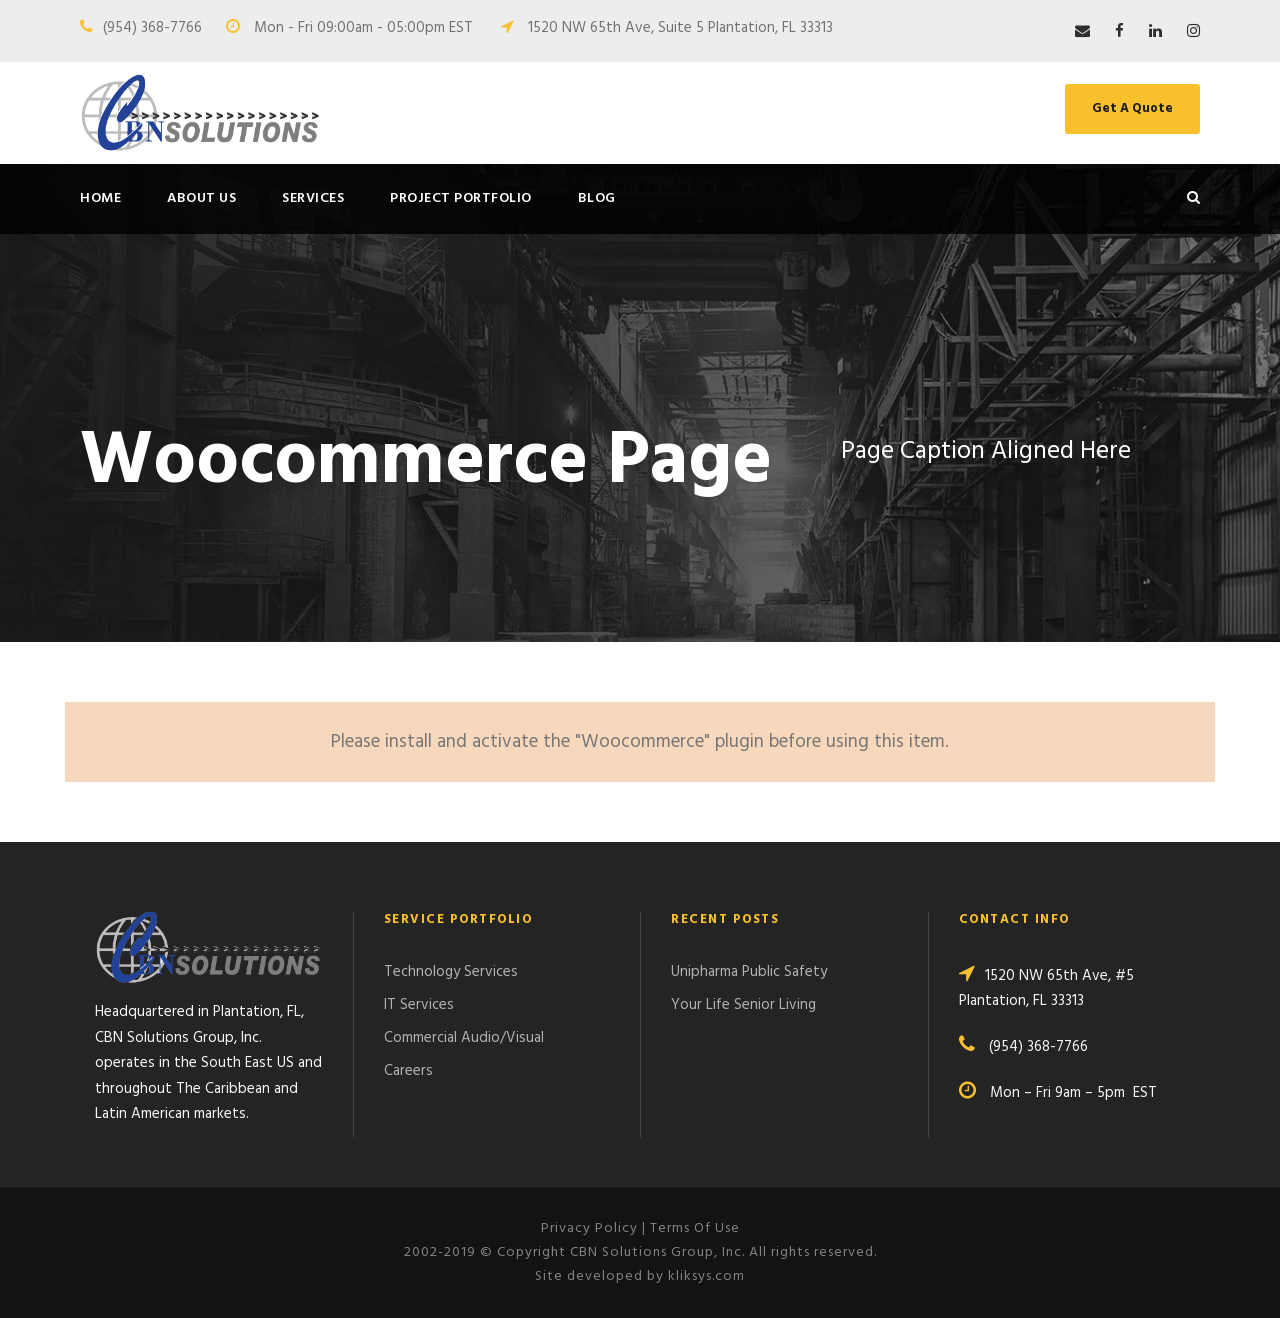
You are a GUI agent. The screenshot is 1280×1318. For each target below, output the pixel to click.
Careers (408, 1071)
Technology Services (451, 972)
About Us (201, 198)
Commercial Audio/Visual (464, 1038)
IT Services (419, 1005)
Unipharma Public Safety (749, 972)
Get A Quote (1132, 108)
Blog (597, 198)
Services (313, 198)
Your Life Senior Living (743, 1005)
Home (100, 198)
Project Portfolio (461, 198)
